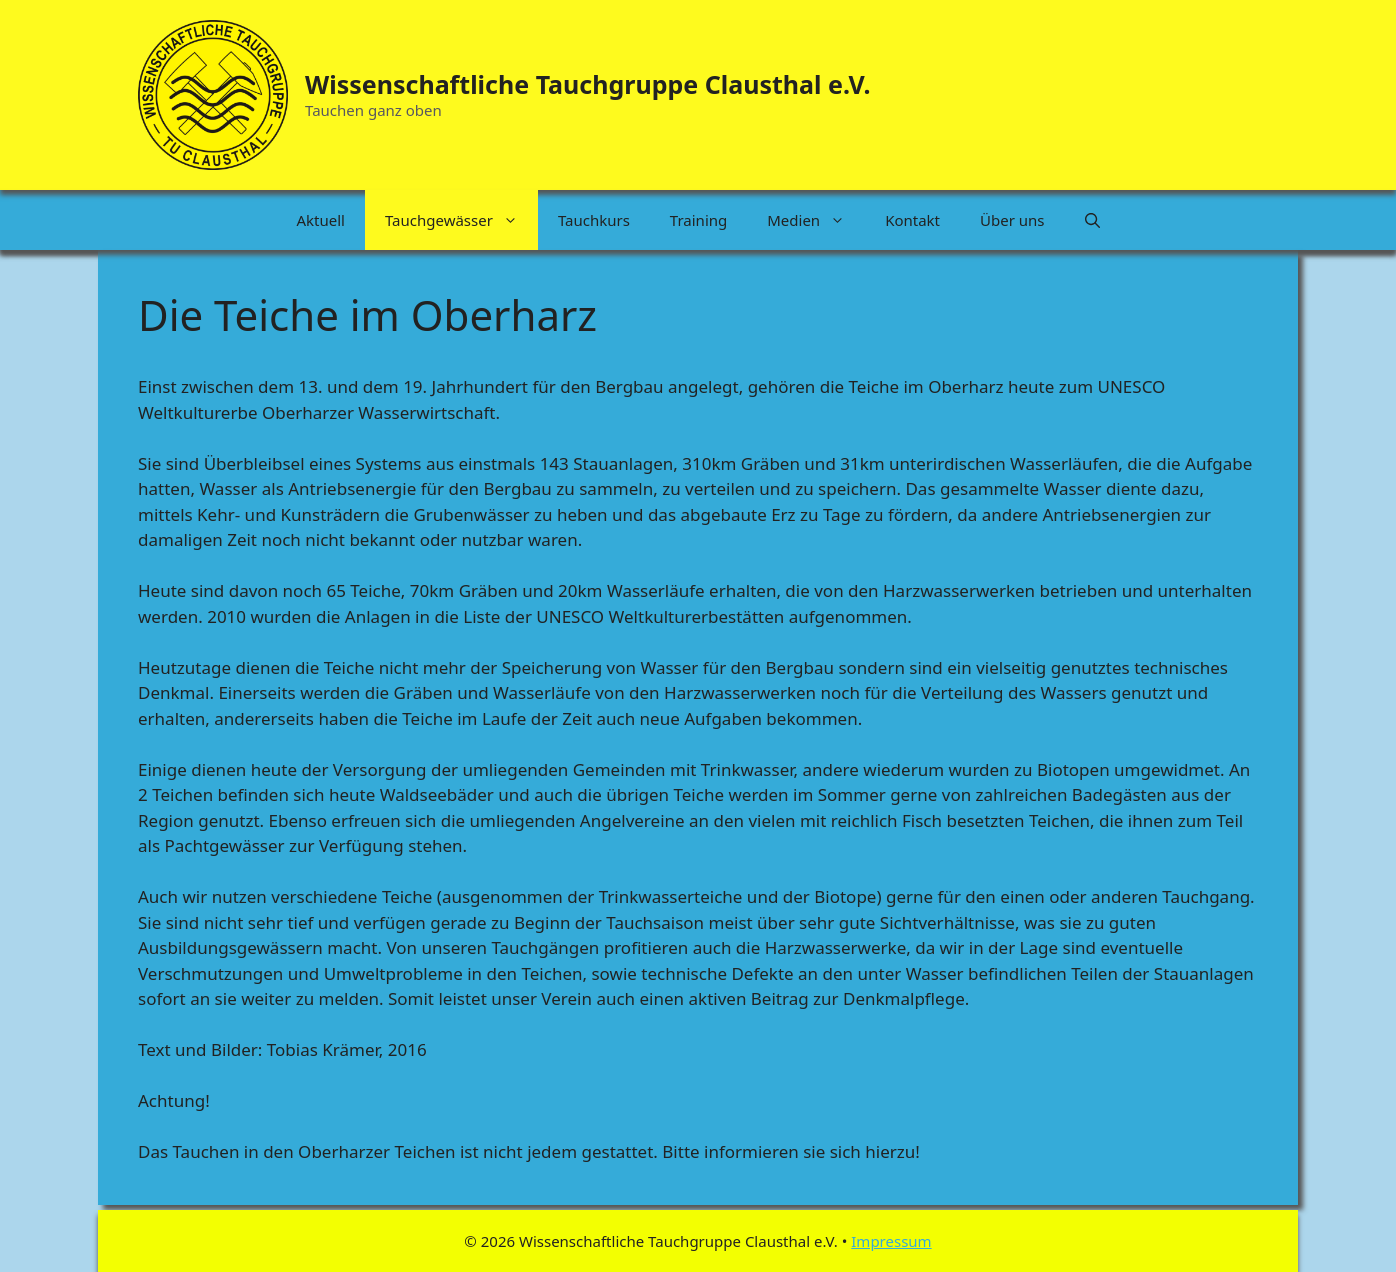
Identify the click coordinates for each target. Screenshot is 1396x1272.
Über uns (1012, 220)
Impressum (891, 1241)
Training (698, 220)
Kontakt (912, 220)
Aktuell (320, 220)
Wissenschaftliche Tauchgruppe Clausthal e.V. (587, 84)
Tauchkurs (594, 220)
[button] (1092, 220)
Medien (816, 220)
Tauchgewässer (461, 220)
